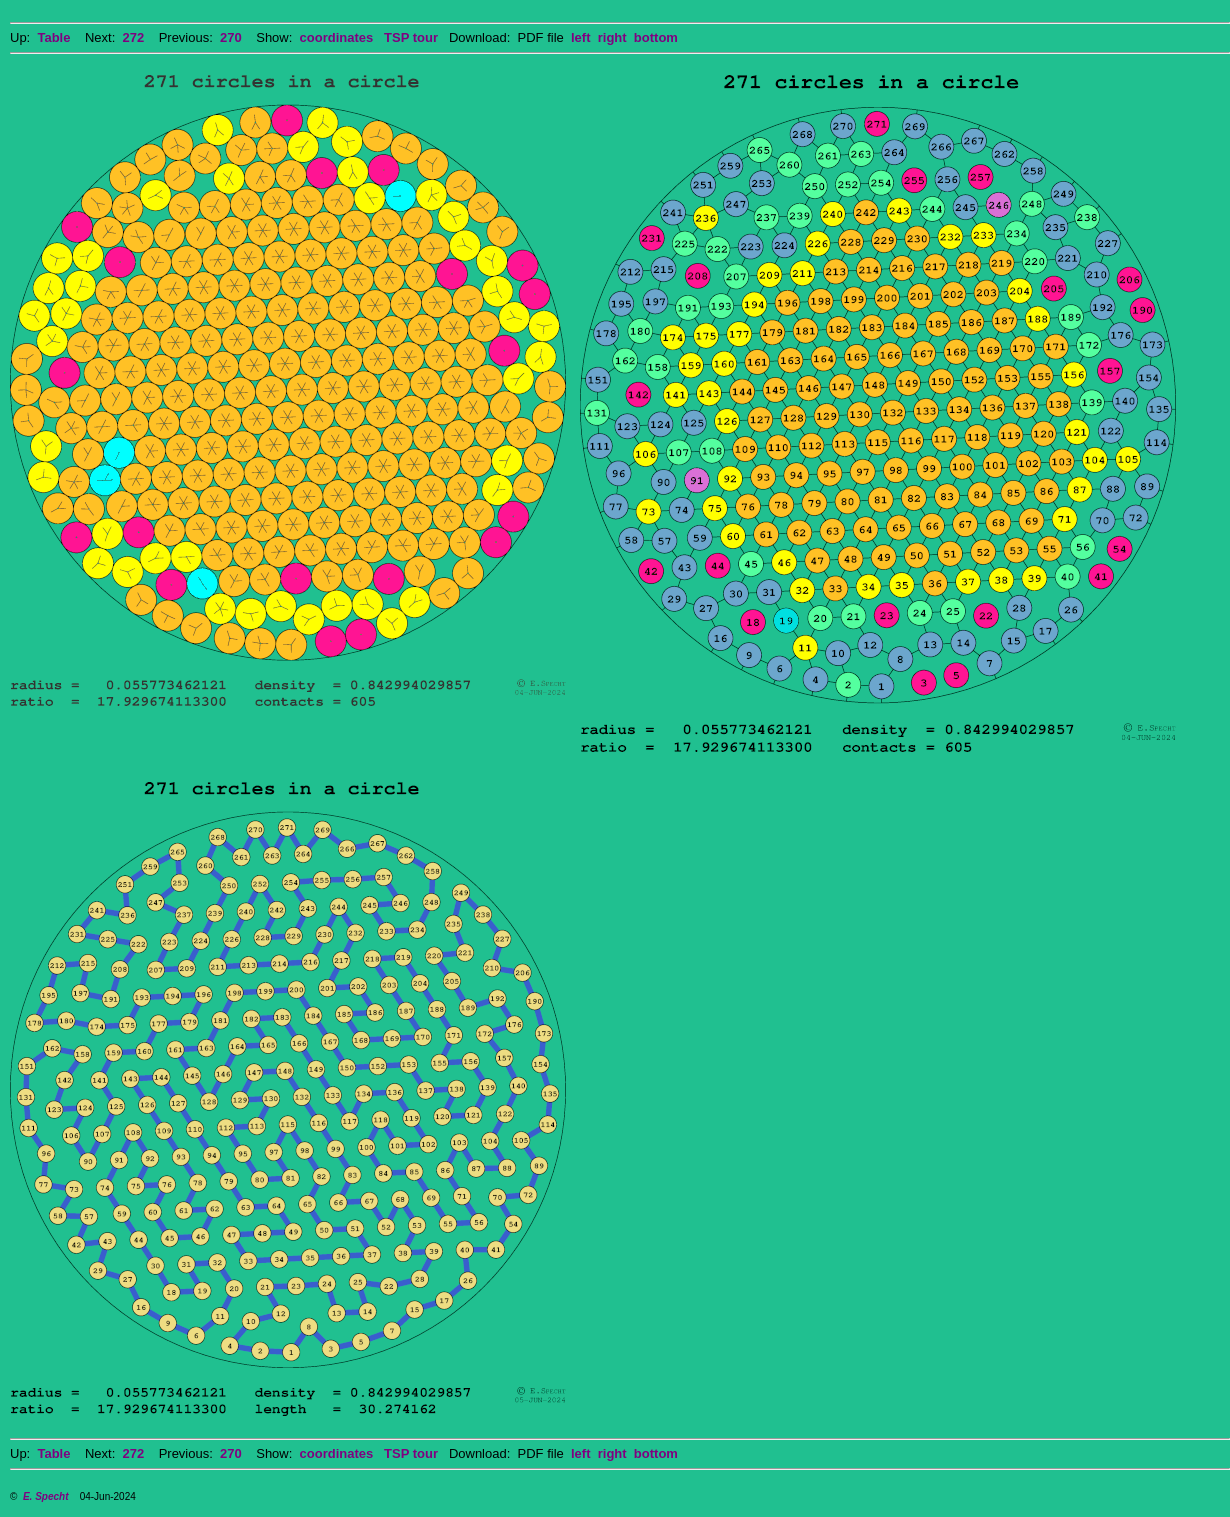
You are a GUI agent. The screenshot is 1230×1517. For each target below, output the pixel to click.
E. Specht (46, 1496)
